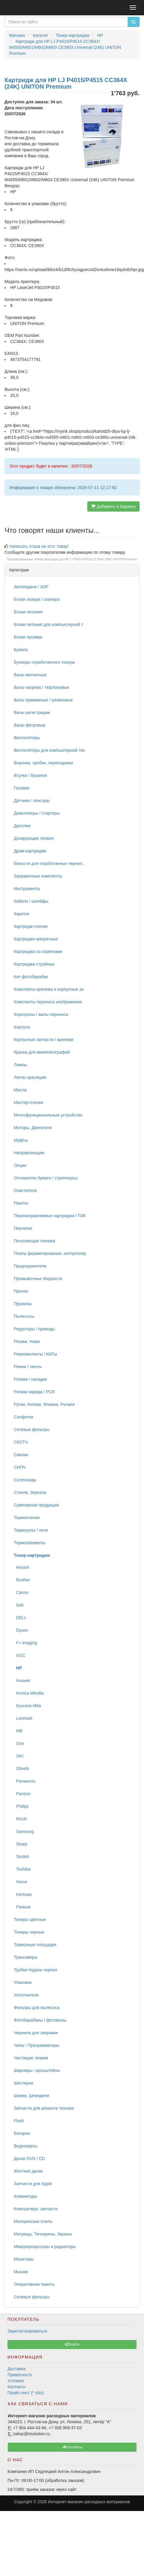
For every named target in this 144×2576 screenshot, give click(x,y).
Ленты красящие (30, 1077)
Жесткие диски (28, 2171)
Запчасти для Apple (33, 2183)
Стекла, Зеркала (30, 1492)
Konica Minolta (29, 1693)
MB (18, 1730)
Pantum (22, 1793)
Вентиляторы (27, 737)
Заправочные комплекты (38, 876)
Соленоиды (25, 1479)
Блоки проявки (28, 637)
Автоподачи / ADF (31, 586)
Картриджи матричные (36, 939)
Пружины (23, 1303)
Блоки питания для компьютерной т (48, 624)
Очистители (25, 1190)
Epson (21, 1630)
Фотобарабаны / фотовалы (40, 2020)
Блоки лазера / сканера (36, 599)
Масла (20, 1089)
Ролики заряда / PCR (34, 1391)
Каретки (21, 913)
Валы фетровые (29, 725)
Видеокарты (26, 2146)
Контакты (17, 2386)
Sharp (20, 1844)
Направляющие (29, 1152)
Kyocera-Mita (27, 1705)
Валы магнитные (30, 674)
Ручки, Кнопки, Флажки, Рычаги (44, 1404)
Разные (22, 1907)
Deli (18, 1605)
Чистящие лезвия (31, 2057)
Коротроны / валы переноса (41, 1014)
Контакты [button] (72, 2447)
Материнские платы (33, 2221)
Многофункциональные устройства (48, 1115)
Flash (19, 2120)
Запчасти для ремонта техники (44, 2108)
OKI (18, 1756)
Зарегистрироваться (27, 2331)
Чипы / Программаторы (36, 2045)
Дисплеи (22, 825)
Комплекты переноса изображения (48, 1001)
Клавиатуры (25, 2196)
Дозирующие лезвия (34, 838)
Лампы (20, 1064)
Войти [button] (72, 2344)
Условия (16, 2380)
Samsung (24, 1831)
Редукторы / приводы (34, 1328)
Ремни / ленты (28, 1366)
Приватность (20, 2374)
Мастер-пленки (28, 1102)
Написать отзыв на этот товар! (39, 546)
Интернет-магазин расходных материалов (89, 2501)
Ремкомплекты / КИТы (35, 1354)
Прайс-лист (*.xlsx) (26, 2392)
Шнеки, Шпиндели (31, 2095)
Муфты (21, 1140)
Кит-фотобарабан (31, 976)
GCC (20, 1655)
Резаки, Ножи (27, 1341)
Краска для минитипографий (42, 1052)
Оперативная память (34, 2284)
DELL (20, 1617)
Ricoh (20, 1818)
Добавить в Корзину (113, 506)
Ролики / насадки (30, 1379)
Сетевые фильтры (32, 1429)
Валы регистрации (32, 712)
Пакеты (21, 1203)
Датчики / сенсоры (32, 800)
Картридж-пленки (31, 926)
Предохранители (30, 1266)
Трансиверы (26, 1957)
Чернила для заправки (36, 2032)
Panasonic (25, 1781)
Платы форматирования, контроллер (50, 1253)
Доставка (17, 2368)
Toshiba (22, 1869)
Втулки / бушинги (30, 775)
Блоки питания (28, 611)
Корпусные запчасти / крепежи (43, 1039)
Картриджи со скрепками (38, 951)
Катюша (23, 1894)
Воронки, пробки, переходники (43, 762)
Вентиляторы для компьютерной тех (49, 750)
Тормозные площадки (35, 1944)
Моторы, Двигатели (33, 1127)
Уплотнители (26, 1995)
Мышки (21, 2271)
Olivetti (21, 1768)
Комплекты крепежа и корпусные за (48, 989)
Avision (21, 1567)
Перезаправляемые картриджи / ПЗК (50, 1215)
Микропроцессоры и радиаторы (45, 2246)
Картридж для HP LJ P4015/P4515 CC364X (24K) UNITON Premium (90, 559)
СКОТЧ (21, 1442)
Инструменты (27, 888)
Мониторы (24, 2259)
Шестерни (23, 2083)
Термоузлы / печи (31, 1530)
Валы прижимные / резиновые (43, 700)
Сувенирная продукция (36, 1505)
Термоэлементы (29, 1542)
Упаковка (23, 1982)
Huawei (22, 1680)
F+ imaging (25, 1642)
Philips (21, 1806)
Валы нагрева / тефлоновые (41, 687)
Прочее (21, 1291)
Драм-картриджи (30, 850)
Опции (20, 1165)
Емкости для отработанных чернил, (48, 863)
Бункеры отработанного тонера (44, 662)
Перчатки (23, 1228)
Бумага (21, 649)
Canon (21, 1592)
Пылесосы (24, 1316)
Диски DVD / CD (29, 2158)
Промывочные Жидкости (38, 1278)
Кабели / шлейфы (31, 901)
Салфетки (23, 1417)
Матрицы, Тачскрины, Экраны (43, 2234)
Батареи (22, 2133)
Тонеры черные (29, 1932)
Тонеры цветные (30, 1919)
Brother (22, 1579)
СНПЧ (20, 1467)
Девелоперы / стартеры (37, 813)
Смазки (21, 1454)
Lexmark (23, 1718)
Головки (21, 788)
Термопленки (27, 1517)
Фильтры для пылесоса (36, 2007)
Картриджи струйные (34, 964)
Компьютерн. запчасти (36, 2208)
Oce (19, 1743)
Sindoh (21, 1856)
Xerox (20, 1881)
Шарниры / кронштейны (37, 2070)
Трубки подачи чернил (35, 1969)
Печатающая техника (34, 1240)
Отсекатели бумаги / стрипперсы (46, 1178)
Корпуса (22, 1027)
